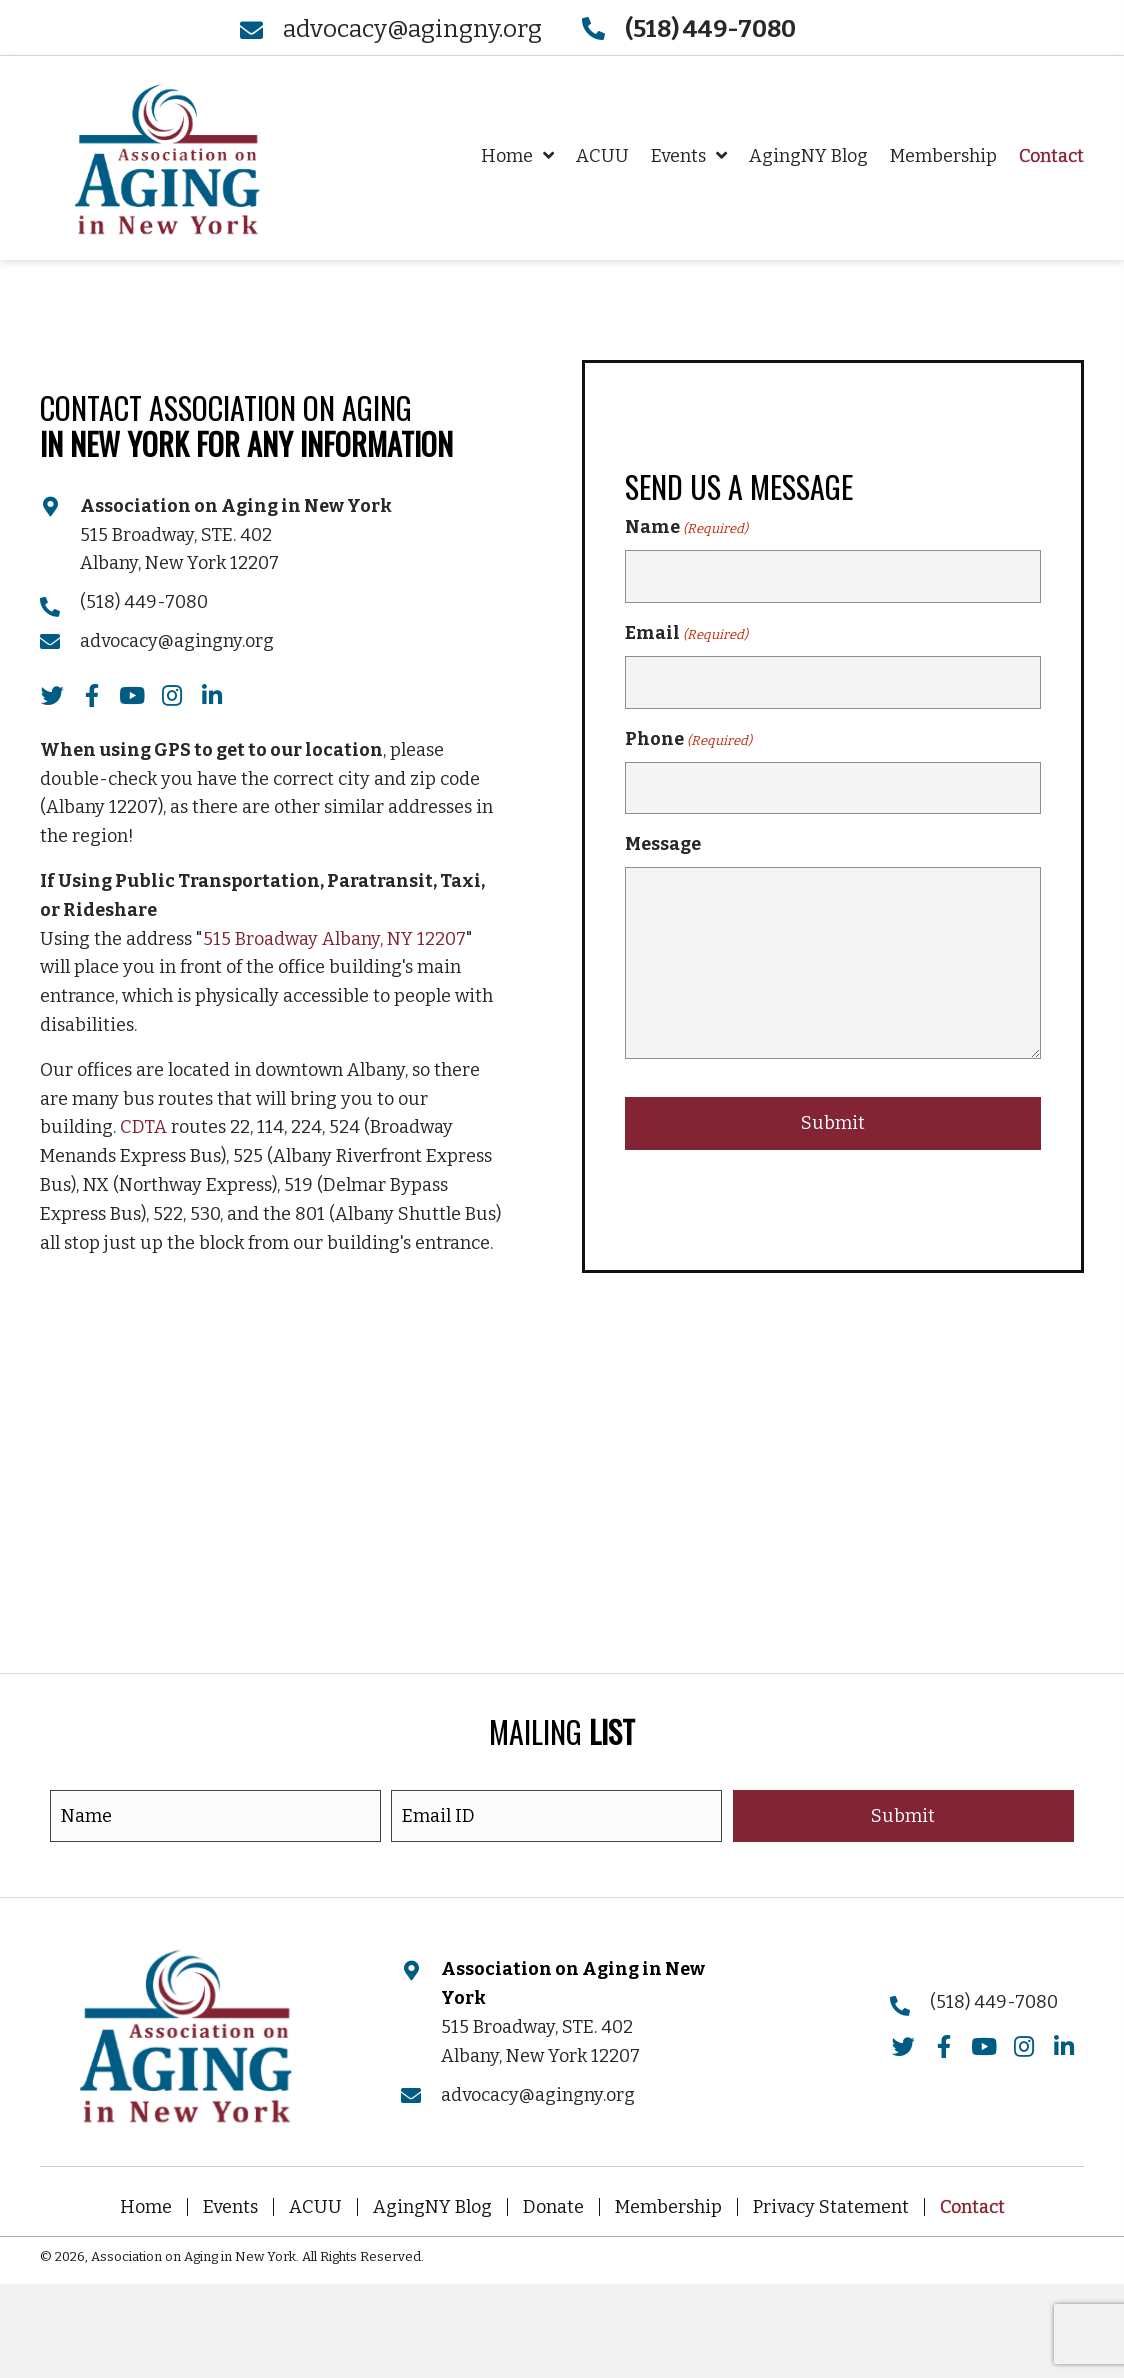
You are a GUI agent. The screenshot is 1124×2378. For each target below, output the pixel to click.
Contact (972, 2207)
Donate (553, 2207)
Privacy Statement (831, 2207)
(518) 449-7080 (144, 602)
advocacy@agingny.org (412, 29)
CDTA (143, 1127)
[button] (52, 696)
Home (146, 2207)
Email (686, 635)
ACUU (315, 2207)
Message (663, 843)
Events (230, 2207)
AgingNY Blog (432, 2207)
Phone (688, 739)
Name (686, 530)
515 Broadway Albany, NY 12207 (334, 939)
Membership (668, 2207)
